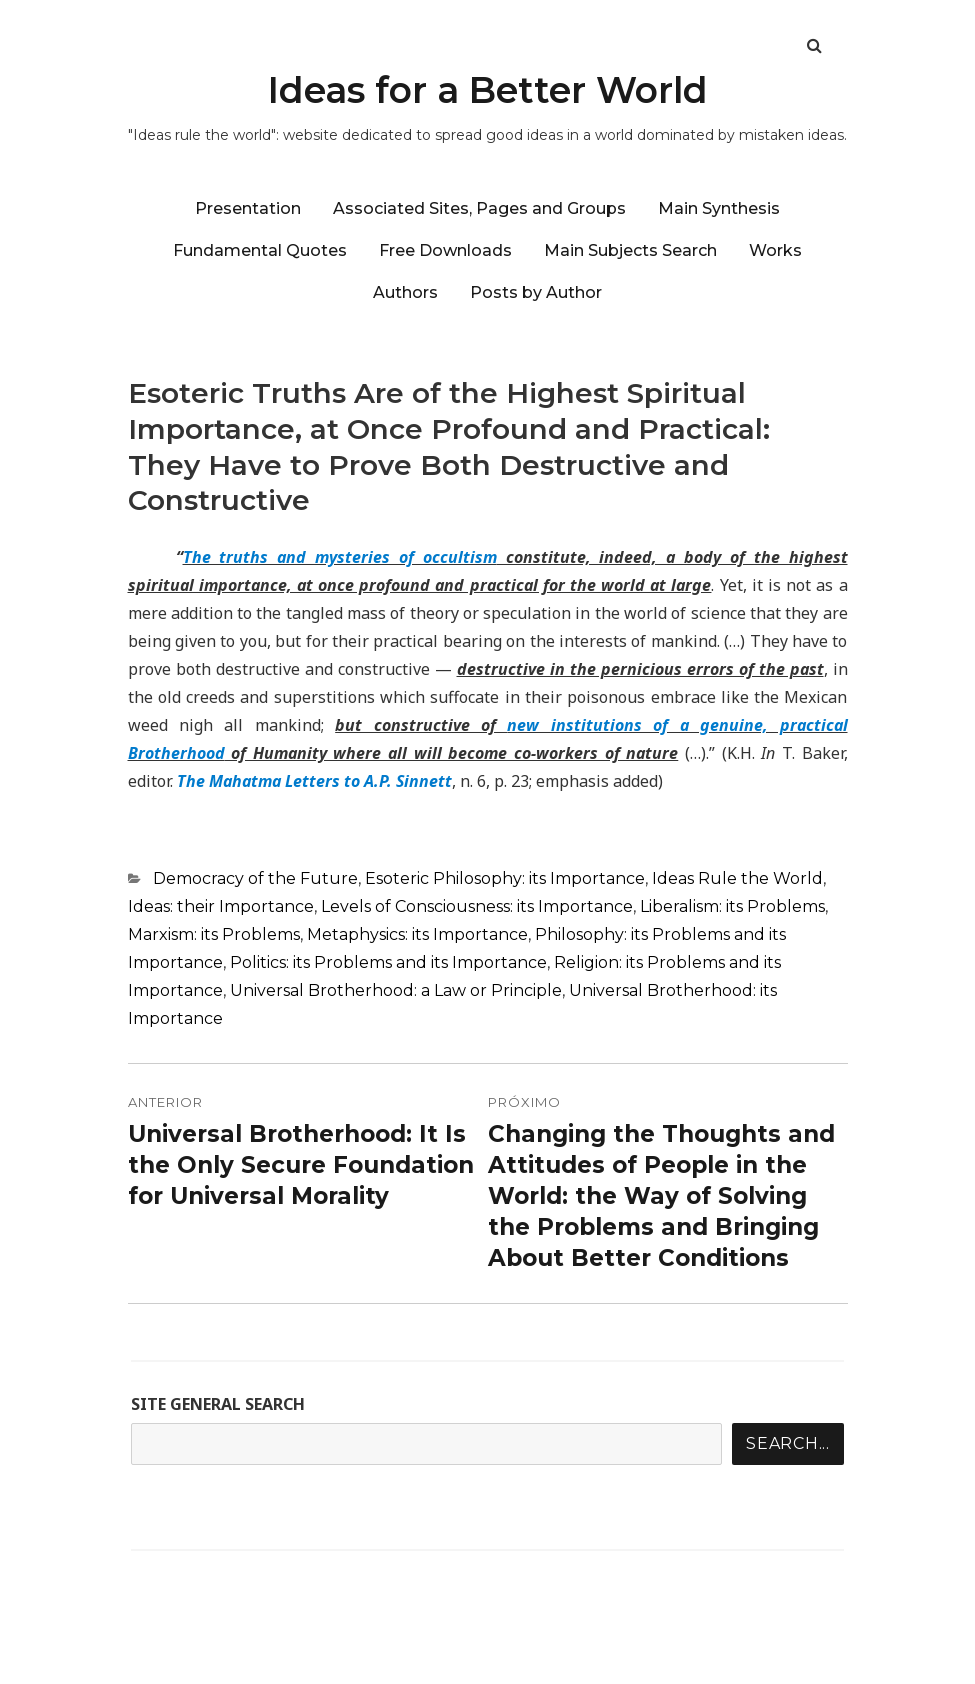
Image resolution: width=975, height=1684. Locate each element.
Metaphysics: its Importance (417, 934)
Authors (405, 292)
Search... (788, 1443)
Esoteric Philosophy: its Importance (505, 878)
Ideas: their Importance (221, 906)
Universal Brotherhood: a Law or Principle (396, 990)
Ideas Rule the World (737, 878)
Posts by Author (536, 292)
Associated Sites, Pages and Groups (479, 208)
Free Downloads (445, 250)
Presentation (248, 208)
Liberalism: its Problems (732, 906)
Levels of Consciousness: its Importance (477, 906)
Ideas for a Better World (488, 90)
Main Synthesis (719, 208)
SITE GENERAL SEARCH (218, 1404)
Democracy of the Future (255, 878)
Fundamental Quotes (260, 250)
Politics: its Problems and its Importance (388, 962)
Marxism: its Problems (214, 934)
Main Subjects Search (630, 250)
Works (775, 250)
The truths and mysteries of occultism (340, 557)
